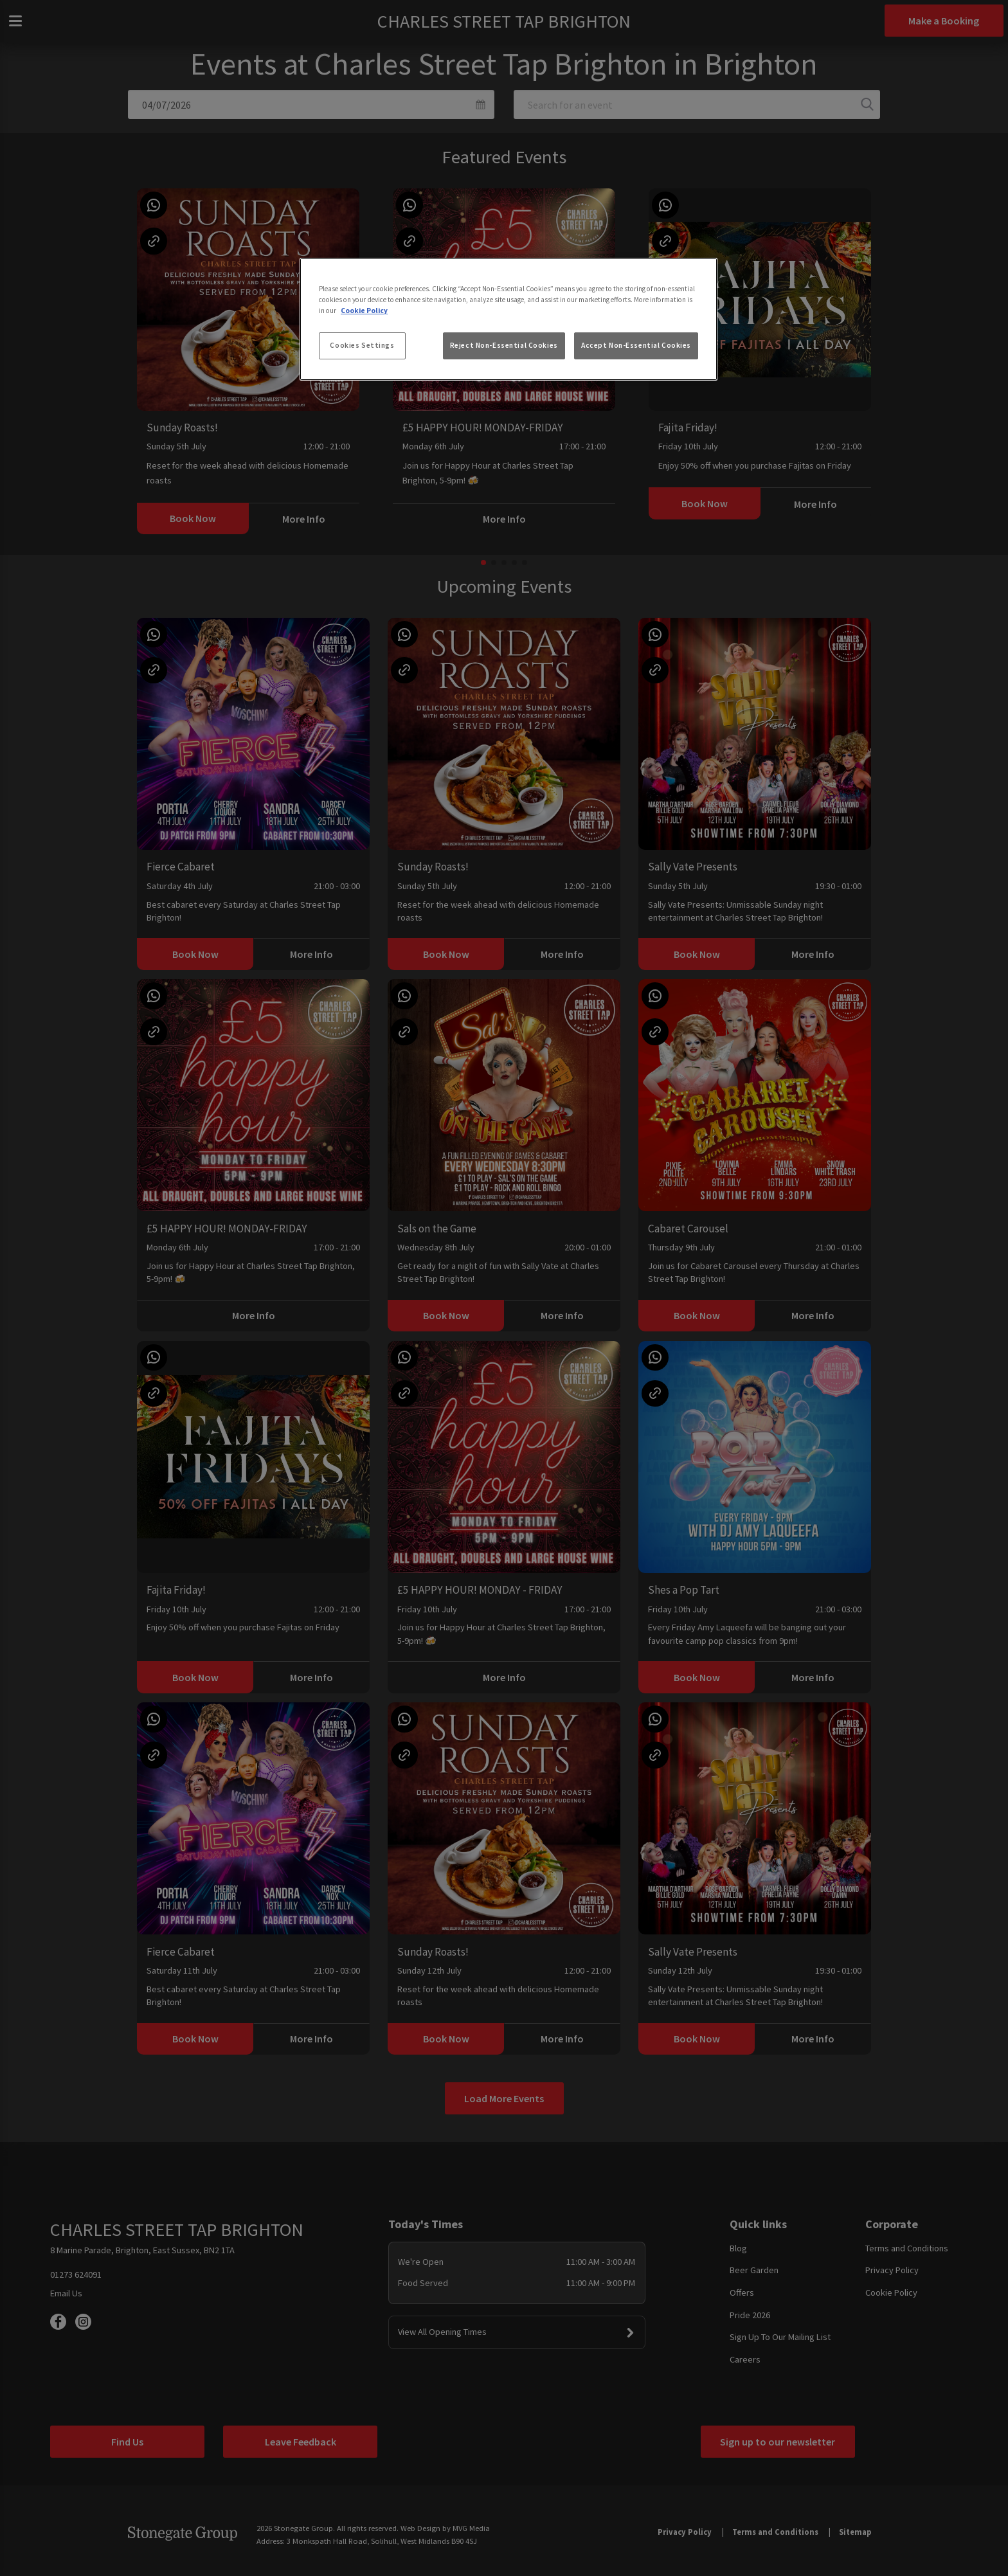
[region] (508, 319)
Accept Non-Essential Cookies (636, 345)
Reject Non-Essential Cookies (504, 345)
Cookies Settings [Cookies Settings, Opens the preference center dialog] (362, 345)
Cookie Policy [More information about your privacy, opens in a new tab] (364, 310)
